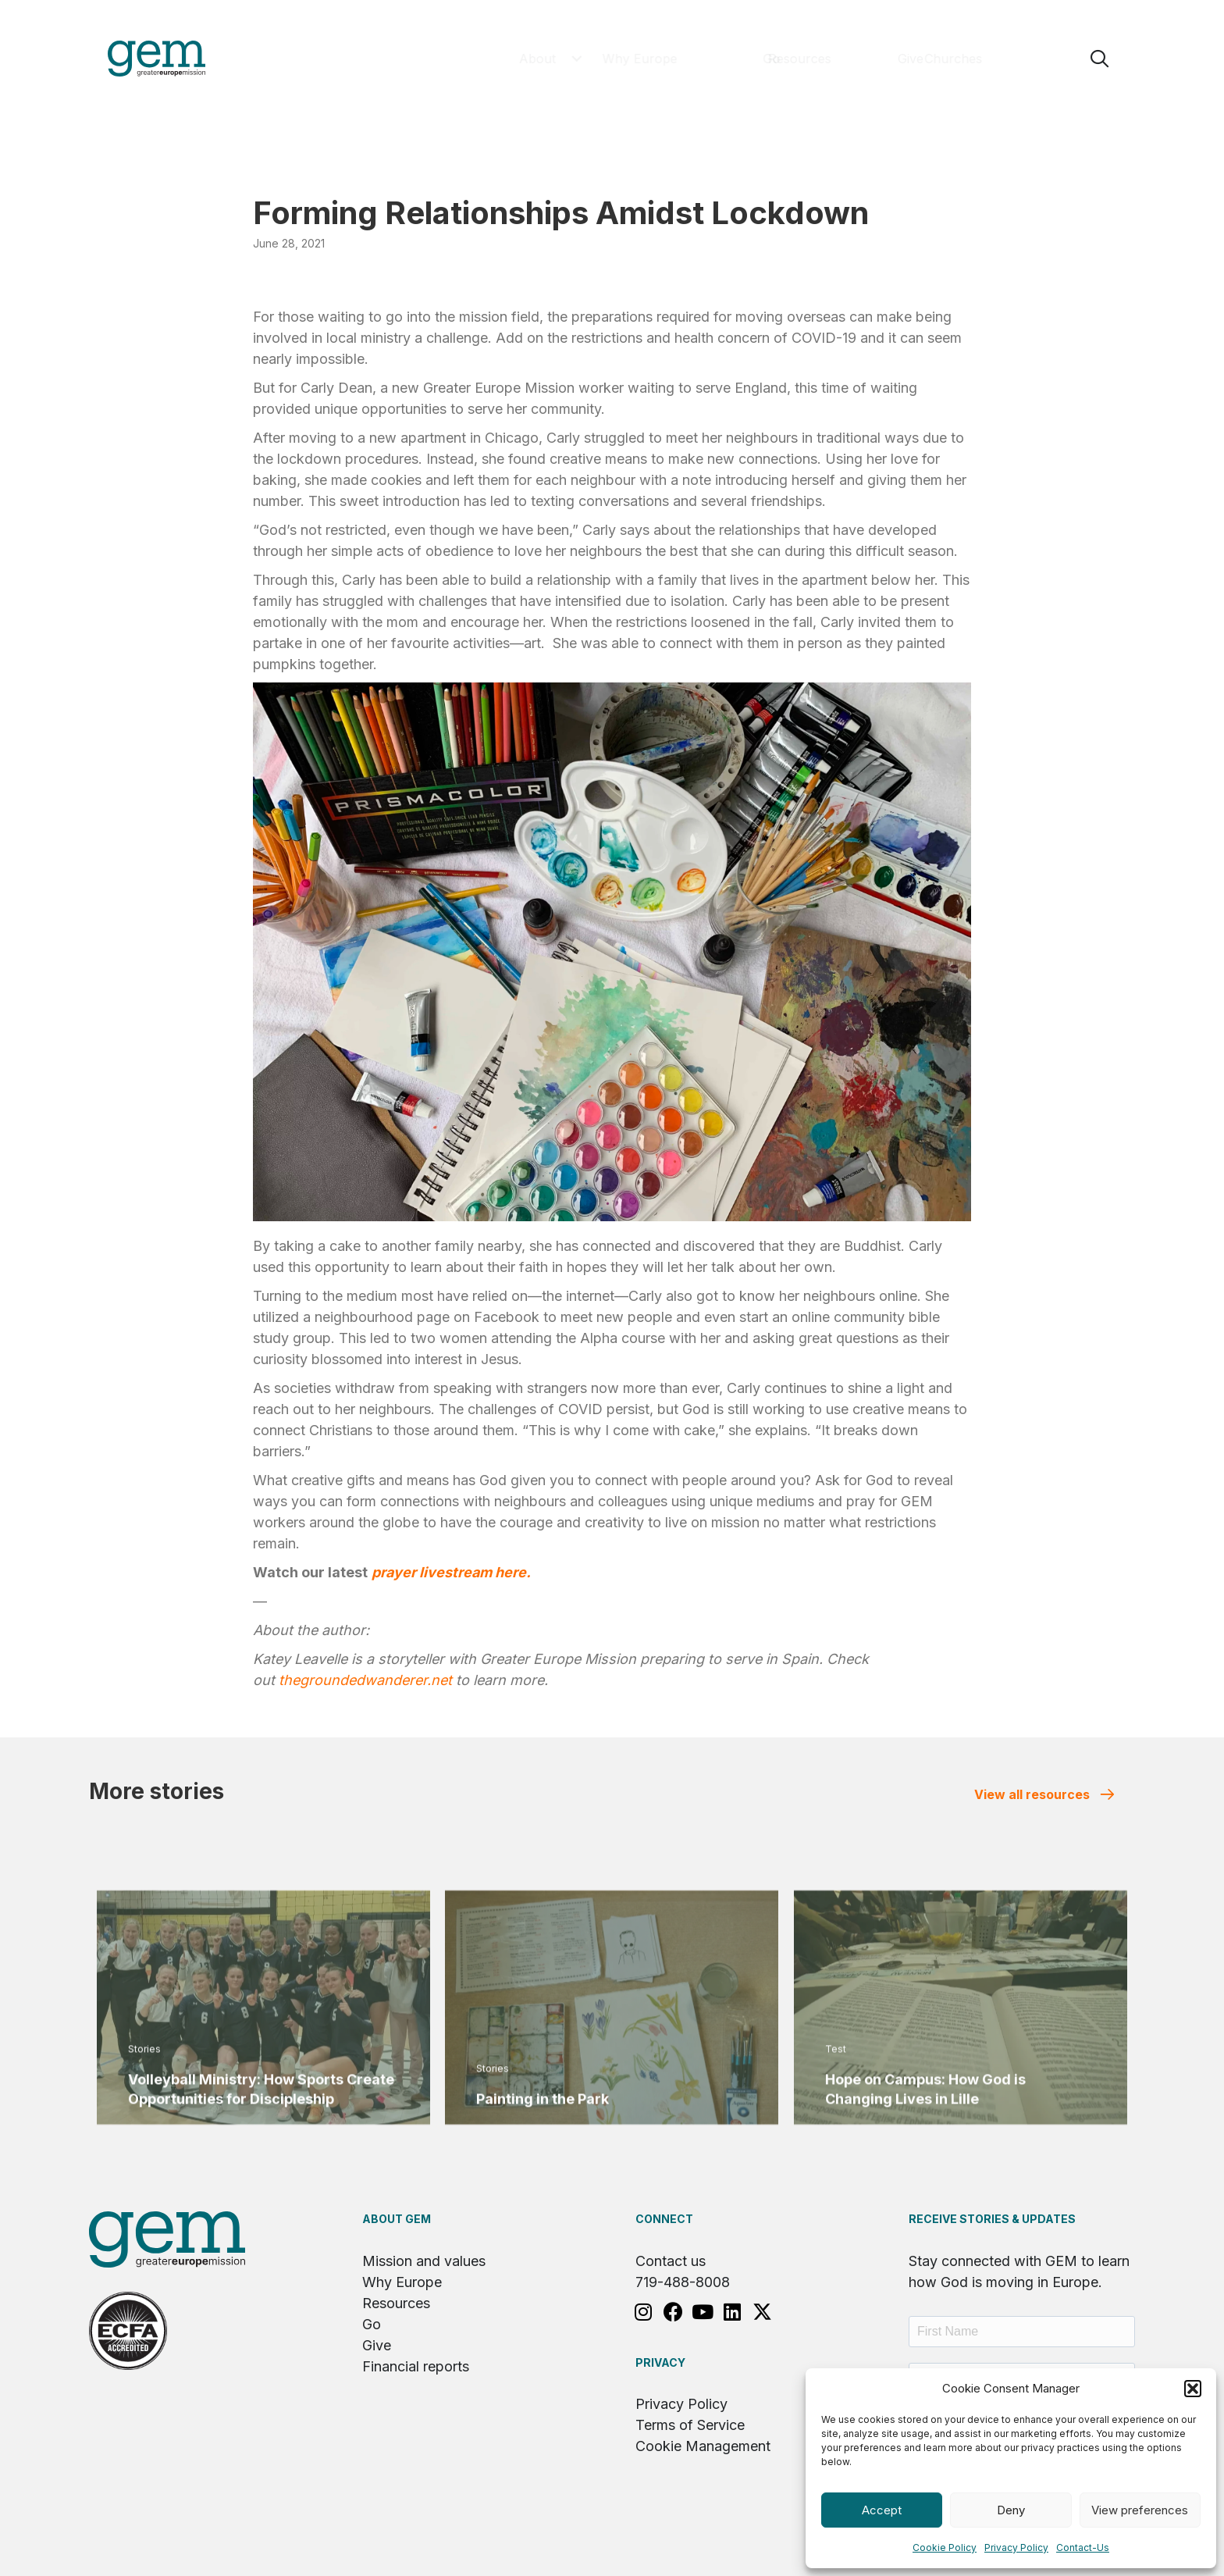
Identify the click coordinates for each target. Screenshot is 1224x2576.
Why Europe (402, 2282)
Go (371, 2324)
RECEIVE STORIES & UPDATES (992, 2218)
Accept (882, 2510)
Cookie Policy (945, 2547)
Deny (1011, 2510)
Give (376, 2345)
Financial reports (415, 2366)
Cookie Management (702, 2446)
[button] (1193, 2388)
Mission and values (424, 2261)
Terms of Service (690, 2425)
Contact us (670, 2261)
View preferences (1139, 2510)
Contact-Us (1082, 2547)
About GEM (396, 2218)
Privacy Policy (1016, 2547)
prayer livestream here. (451, 1572)
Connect (664, 2218)
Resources (396, 2303)
